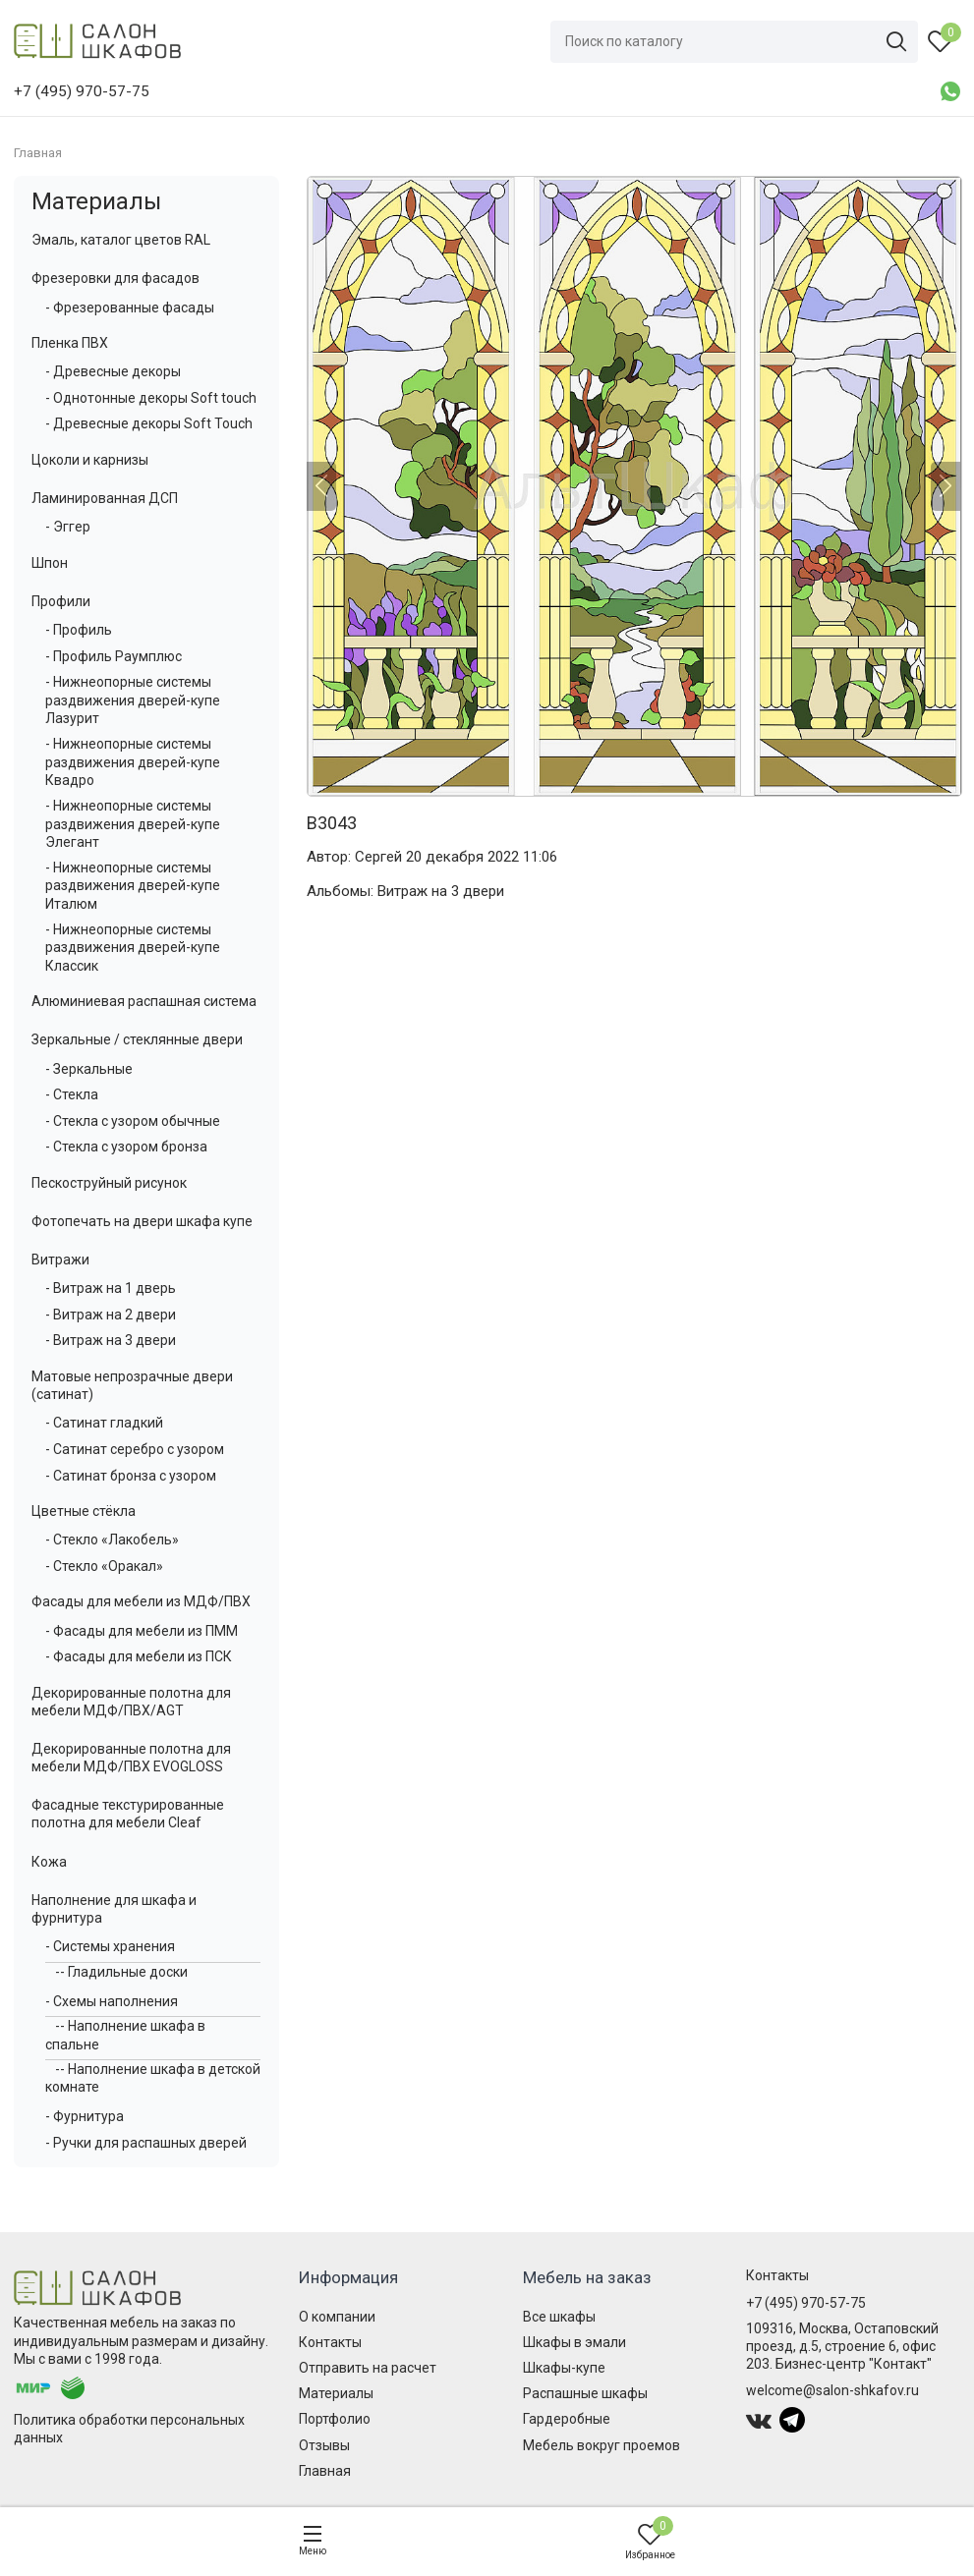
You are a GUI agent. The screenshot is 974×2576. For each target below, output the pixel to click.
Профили (60, 601)
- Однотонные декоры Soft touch (151, 398)
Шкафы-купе (564, 2368)
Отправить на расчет (367, 2368)
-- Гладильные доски (121, 1972)
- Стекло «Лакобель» (112, 1539)
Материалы (96, 201)
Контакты (330, 2342)
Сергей (378, 857)
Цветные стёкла (83, 1511)
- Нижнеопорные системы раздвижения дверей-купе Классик (132, 947)
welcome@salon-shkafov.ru (832, 2390)
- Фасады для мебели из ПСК (138, 1656)
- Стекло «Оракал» (104, 1566)
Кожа (49, 1862)
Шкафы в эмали (574, 2342)
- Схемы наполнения (111, 2001)
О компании (337, 2316)
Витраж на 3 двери (440, 891)
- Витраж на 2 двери (110, 1314)
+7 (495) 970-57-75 (806, 2303)
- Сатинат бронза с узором (130, 1476)
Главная (325, 2471)
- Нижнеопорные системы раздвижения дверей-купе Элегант (132, 823)
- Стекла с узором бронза (126, 1146)
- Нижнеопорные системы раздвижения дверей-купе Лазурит (132, 699)
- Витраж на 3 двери (110, 1340)
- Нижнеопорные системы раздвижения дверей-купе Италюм (132, 885)
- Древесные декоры (113, 371)
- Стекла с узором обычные (132, 1121)
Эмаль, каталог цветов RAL (120, 240)
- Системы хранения (110, 1946)
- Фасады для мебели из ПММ (141, 1631)
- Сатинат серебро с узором (134, 1449)
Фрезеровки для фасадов (115, 278)
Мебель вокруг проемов (601, 2445)
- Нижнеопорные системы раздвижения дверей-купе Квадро (132, 761)
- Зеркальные (89, 1069)
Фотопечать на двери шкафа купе (142, 1221)
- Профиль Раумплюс (113, 656)
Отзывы (324, 2445)
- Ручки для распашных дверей (146, 2143)
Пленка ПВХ (69, 343)
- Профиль (78, 630)
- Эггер (67, 526)
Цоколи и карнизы (89, 460)
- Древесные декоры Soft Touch (149, 423)
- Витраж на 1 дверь (110, 1288)
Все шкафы (559, 2316)
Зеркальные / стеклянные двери (137, 1039)
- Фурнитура (84, 2116)
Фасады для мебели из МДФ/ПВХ (141, 1601)
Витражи (60, 1259)
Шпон (49, 563)
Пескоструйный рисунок (109, 1183)
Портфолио (335, 2419)
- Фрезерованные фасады (129, 307)
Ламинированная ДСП (104, 498)
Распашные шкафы (585, 2393)
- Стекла (71, 1094)
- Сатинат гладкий (104, 1422)
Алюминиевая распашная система (144, 1001)
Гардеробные (566, 2419)
